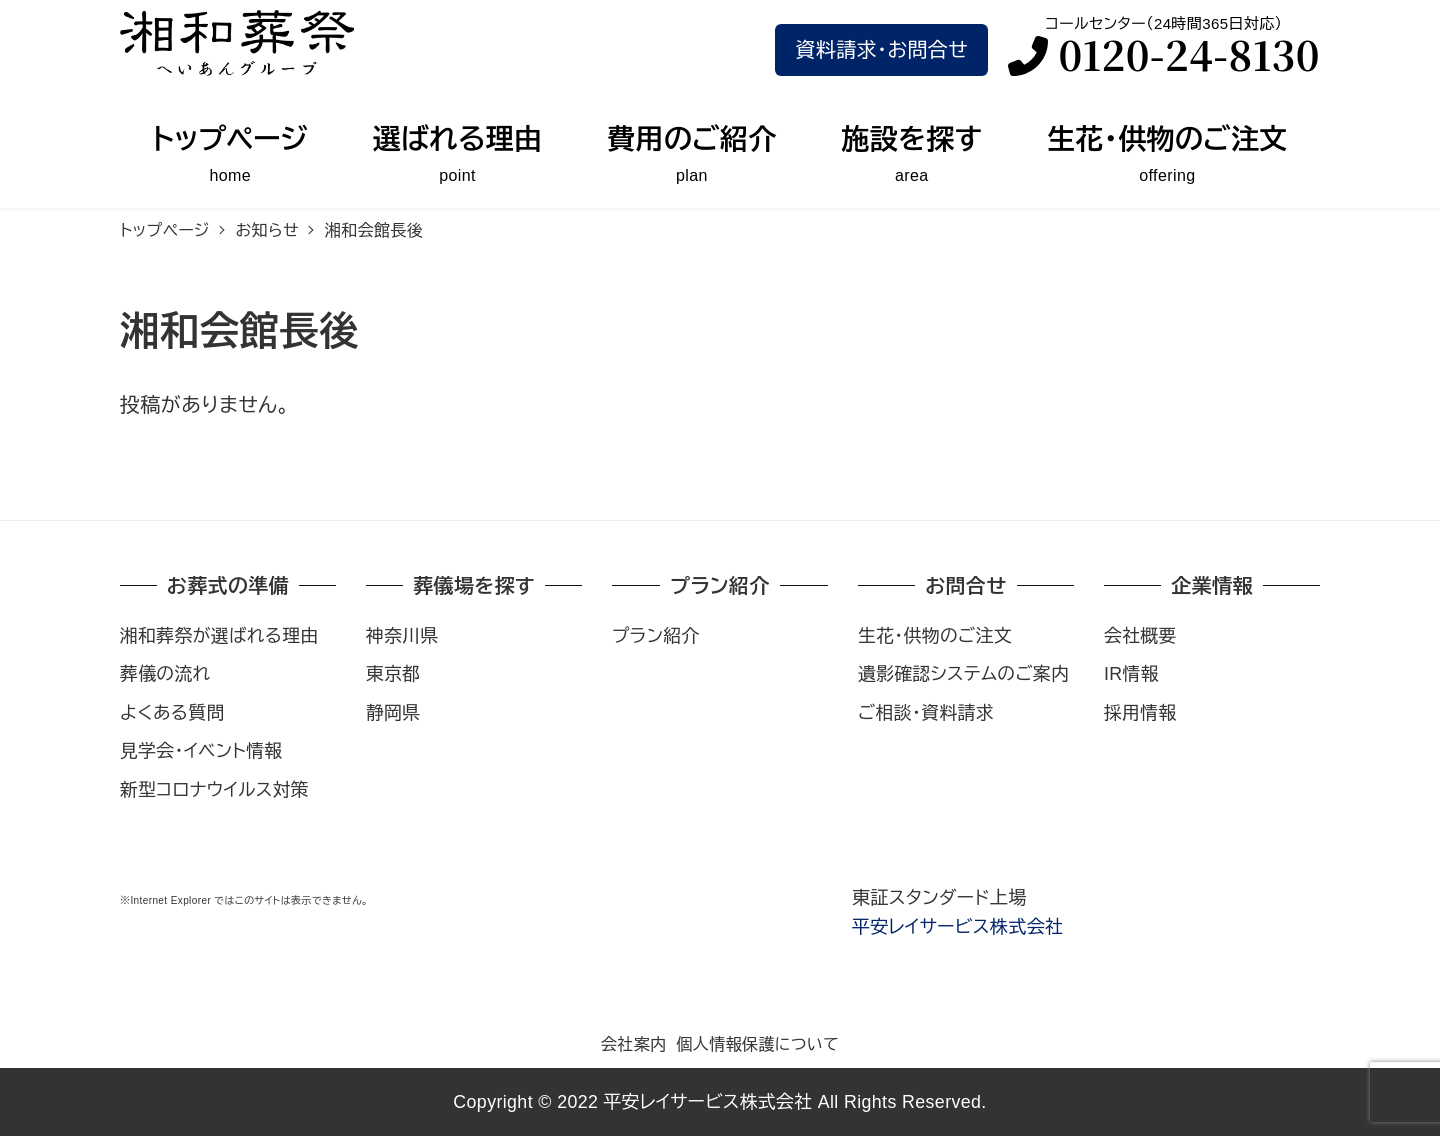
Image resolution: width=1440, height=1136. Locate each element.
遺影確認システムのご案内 (963, 674)
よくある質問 (172, 713)
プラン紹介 (656, 636)
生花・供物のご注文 (935, 636)
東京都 (393, 674)
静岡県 (393, 713)
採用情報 (1140, 713)
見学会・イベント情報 (201, 751)
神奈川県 (402, 636)
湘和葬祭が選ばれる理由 (219, 636)
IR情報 (1131, 674)
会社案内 (634, 1044)
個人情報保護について (757, 1044)
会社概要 (1140, 636)
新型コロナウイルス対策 (214, 790)
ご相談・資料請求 (926, 713)
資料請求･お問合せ (881, 50)
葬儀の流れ (165, 674)
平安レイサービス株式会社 (957, 927)
